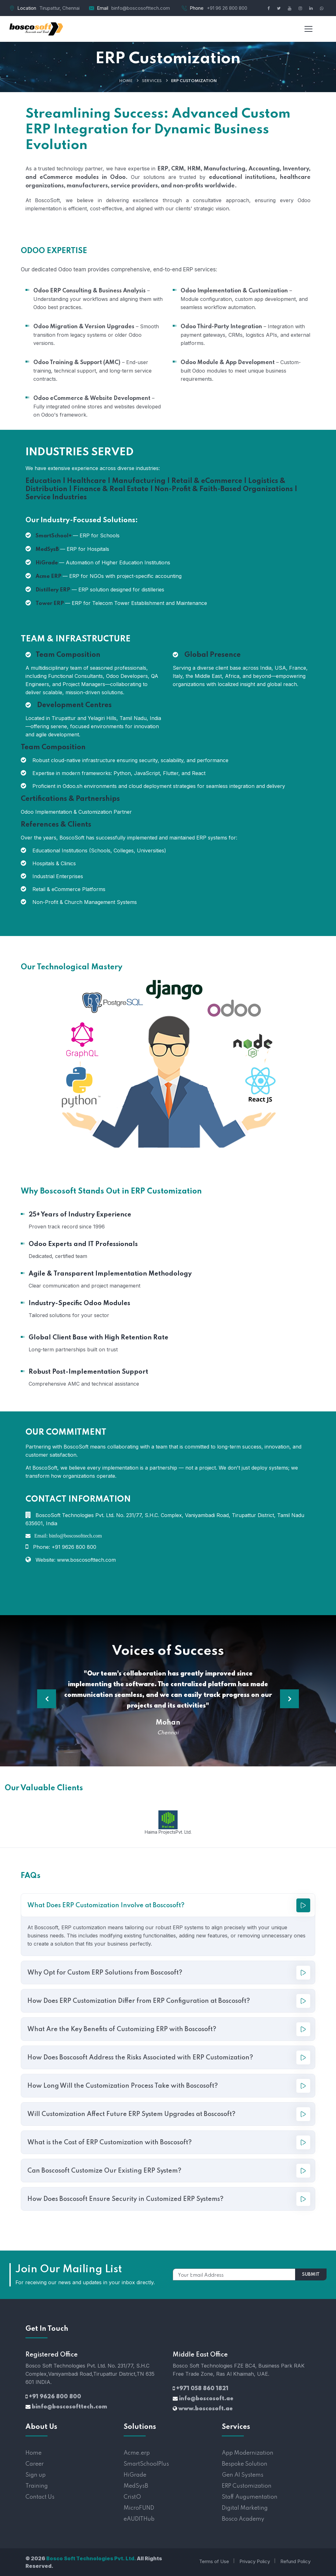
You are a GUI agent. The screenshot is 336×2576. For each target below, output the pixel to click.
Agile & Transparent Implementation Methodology (110, 1274)
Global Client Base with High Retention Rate (98, 1338)
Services (152, 81)
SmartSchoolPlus (146, 2464)
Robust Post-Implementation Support (88, 1372)
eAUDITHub (139, 2519)
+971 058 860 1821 (202, 2388)
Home (125, 81)
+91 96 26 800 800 (227, 8)
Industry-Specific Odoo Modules (79, 1303)
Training (36, 2486)
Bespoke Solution (244, 2464)
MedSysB (136, 2486)
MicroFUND (139, 2508)
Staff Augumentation (249, 2497)
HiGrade (135, 2475)
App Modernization (247, 2453)
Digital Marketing (245, 2508)
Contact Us (39, 2497)
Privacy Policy (254, 2561)
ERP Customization (247, 2486)
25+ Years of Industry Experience (80, 1215)
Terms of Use (214, 2561)
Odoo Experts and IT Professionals (83, 1244)
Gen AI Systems (242, 2475)
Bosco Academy (243, 2519)
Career (34, 2464)
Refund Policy (295, 2561)
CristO (132, 2497)
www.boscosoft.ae (205, 2409)
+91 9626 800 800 (55, 2397)
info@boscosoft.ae (206, 2398)
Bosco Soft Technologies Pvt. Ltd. (91, 2558)
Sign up (35, 2475)
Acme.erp (137, 2453)
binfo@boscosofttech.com (140, 8)
